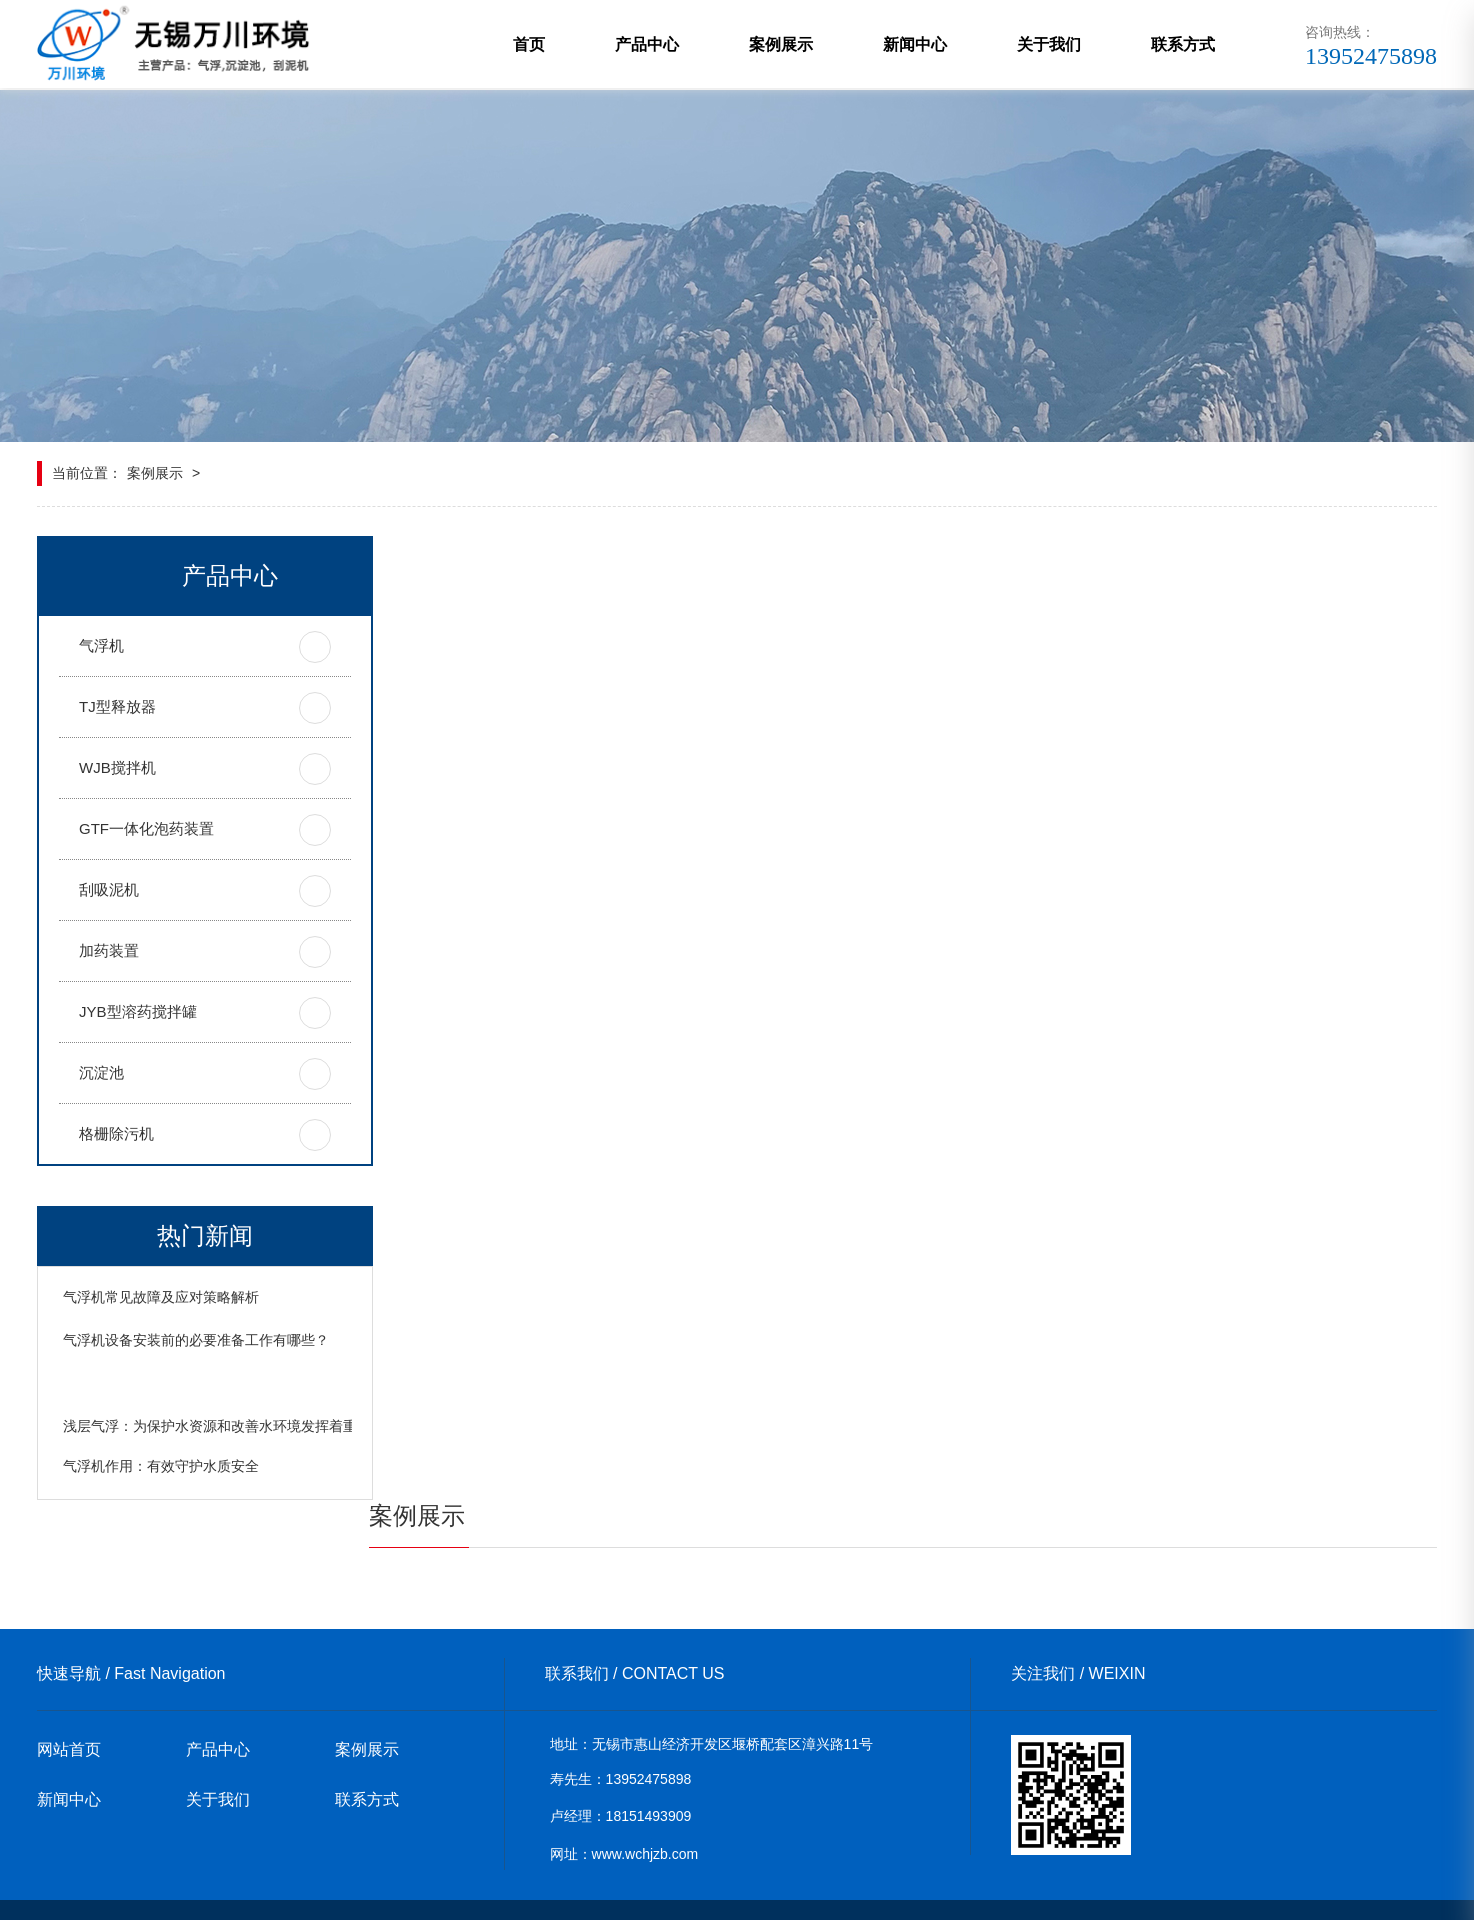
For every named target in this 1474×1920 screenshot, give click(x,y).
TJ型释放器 (117, 707)
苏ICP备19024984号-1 (695, 1891)
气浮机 (101, 646)
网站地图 (586, 1891)
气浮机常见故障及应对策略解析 (161, 1298)
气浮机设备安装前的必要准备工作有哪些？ (196, 1384)
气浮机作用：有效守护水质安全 (161, 1507)
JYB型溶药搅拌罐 (138, 1012)
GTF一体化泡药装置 (146, 829)
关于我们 (1049, 44)
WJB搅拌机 (117, 768)
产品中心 (647, 44)
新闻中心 (915, 44)
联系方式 (1183, 44)
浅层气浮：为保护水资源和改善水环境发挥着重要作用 (231, 1467)
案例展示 (781, 44)
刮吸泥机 (109, 890)
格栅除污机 (116, 1134)
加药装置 (109, 951)
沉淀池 (101, 1073)
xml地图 (522, 1891)
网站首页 (69, 1712)
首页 (529, 44)
